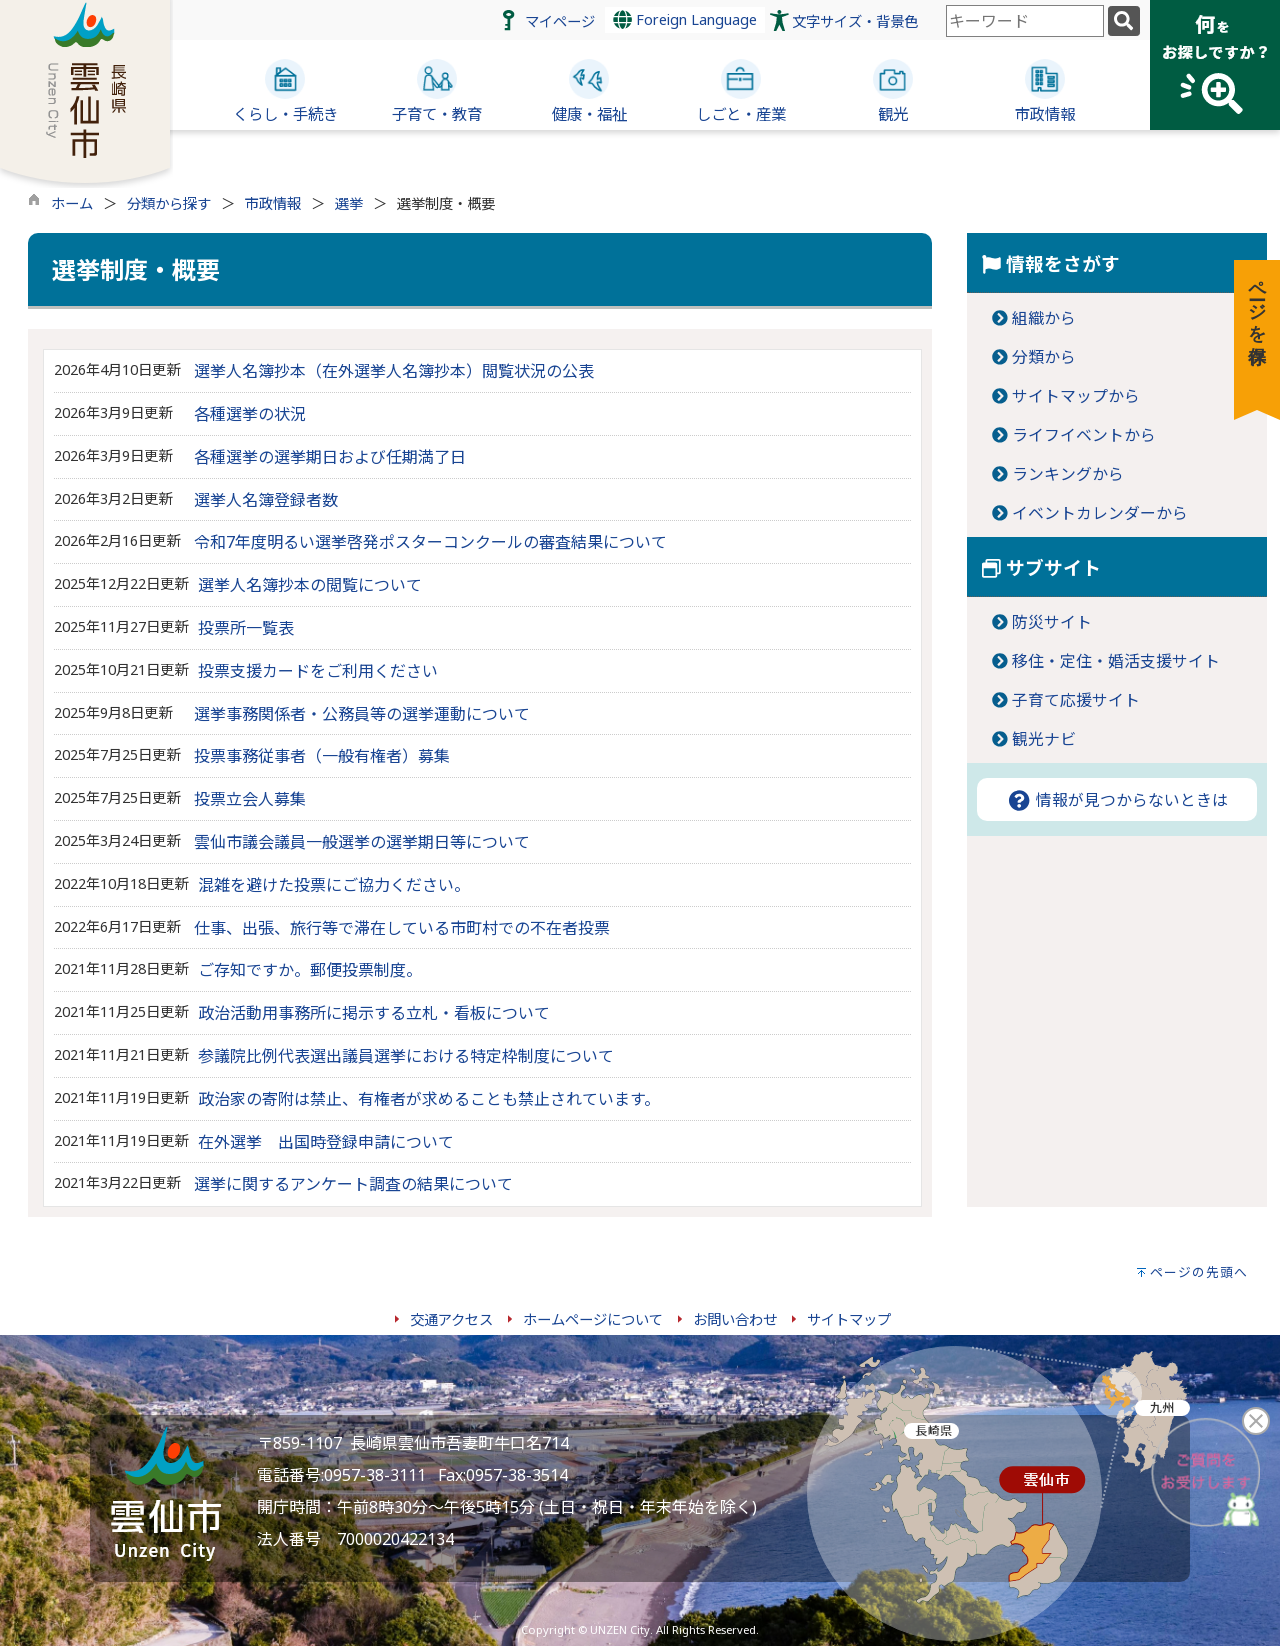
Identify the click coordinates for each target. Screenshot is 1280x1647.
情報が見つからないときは (1117, 800)
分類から (1044, 357)
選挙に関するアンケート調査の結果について (353, 1184)
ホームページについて (593, 1319)
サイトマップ (849, 1319)
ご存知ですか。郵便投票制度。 (310, 970)
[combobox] (1025, 21)
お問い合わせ (735, 1319)
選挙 (349, 203)
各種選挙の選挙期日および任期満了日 (330, 457)
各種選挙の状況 (250, 414)
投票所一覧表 (246, 628)
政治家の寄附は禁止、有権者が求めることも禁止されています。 (429, 1099)
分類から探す (169, 203)
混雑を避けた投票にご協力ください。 (334, 885)
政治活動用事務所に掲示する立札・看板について (374, 1013)
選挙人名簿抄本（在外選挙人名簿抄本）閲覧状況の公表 (394, 371)
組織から (1044, 318)
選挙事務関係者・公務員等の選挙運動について (362, 714)
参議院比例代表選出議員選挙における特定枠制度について (406, 1056)
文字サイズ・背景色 (855, 21)
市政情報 (273, 203)
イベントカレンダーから (1100, 513)
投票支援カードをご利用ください (318, 671)
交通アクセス (451, 1319)
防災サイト (1052, 622)
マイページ (560, 21)
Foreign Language (685, 19)
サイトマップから (1076, 396)
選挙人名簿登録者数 (266, 500)
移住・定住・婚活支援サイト (1116, 661)
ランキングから (1068, 474)
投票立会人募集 (250, 799)
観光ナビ (1044, 739)
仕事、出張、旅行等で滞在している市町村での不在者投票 (402, 928)
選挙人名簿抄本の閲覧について (310, 585)
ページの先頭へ (1199, 1272)
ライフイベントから (1084, 435)
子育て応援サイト (1076, 700)
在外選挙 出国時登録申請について (326, 1142)
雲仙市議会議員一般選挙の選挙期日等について (362, 842)
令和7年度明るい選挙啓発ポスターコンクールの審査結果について (430, 542)
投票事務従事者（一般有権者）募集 (322, 756)
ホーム (72, 203)
